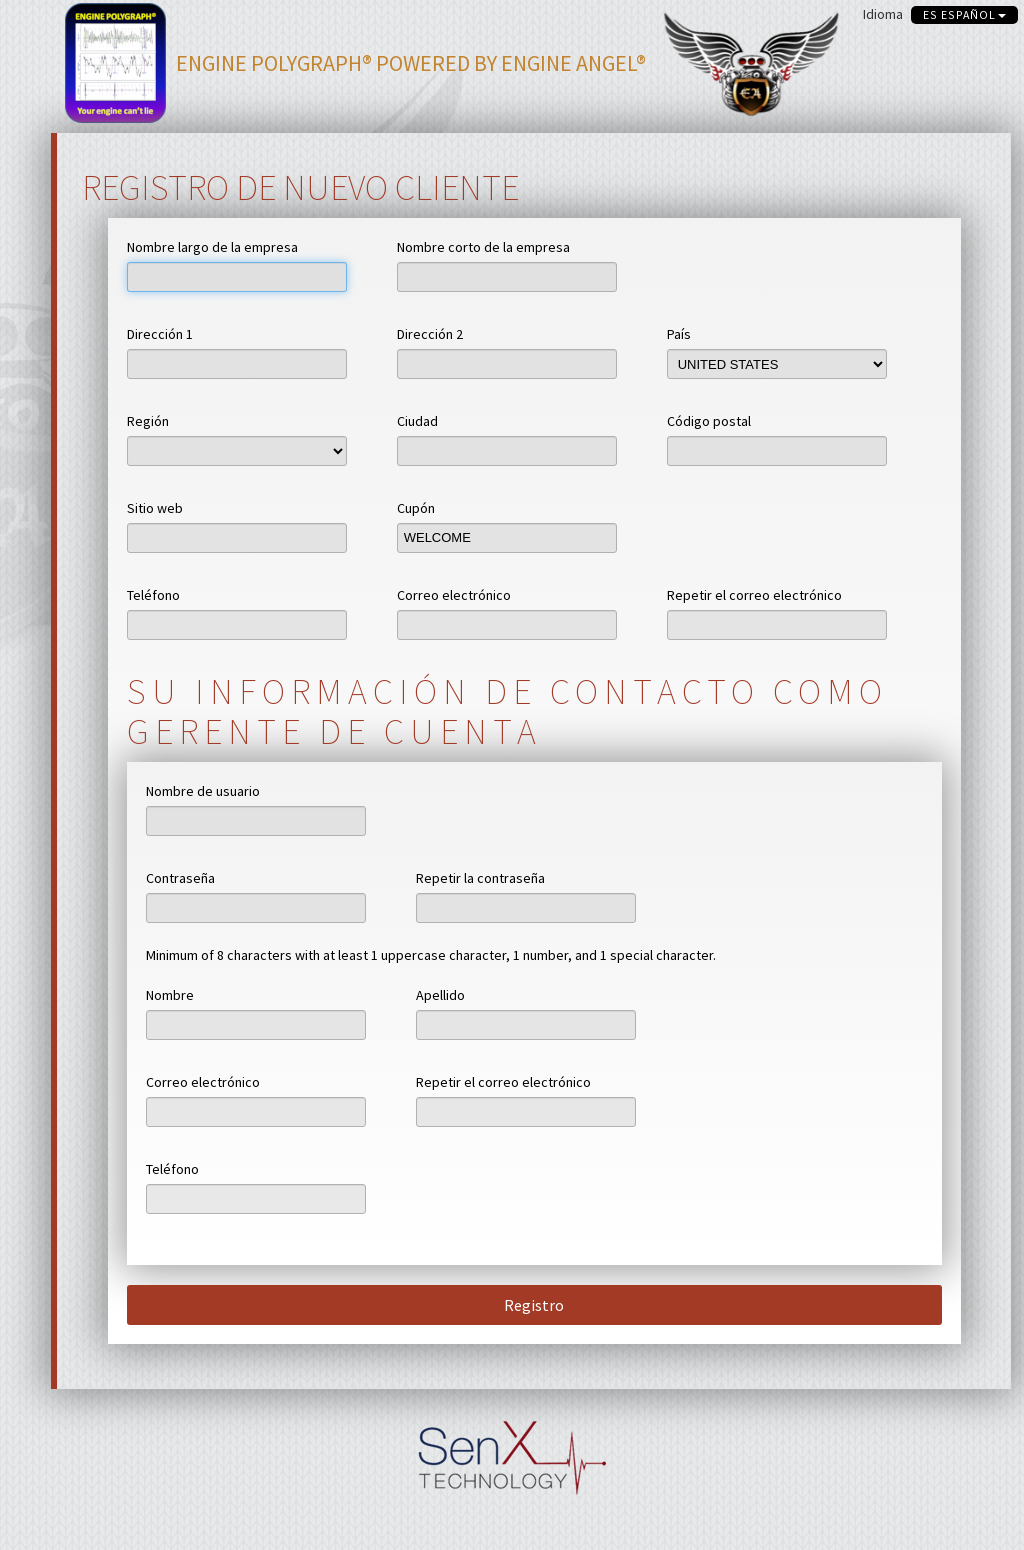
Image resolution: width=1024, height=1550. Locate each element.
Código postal (709, 421)
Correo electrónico (454, 595)
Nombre (170, 995)
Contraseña (180, 878)
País (679, 334)
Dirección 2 (430, 334)
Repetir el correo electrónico (754, 595)
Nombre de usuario (203, 791)
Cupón (416, 508)
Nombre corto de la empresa (483, 247)
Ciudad (417, 421)
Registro (534, 1305)
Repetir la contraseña (480, 878)
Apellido (440, 995)
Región (148, 421)
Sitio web (155, 508)
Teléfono (153, 595)
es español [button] (964, 14)
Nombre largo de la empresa (212, 247)
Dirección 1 (160, 334)
